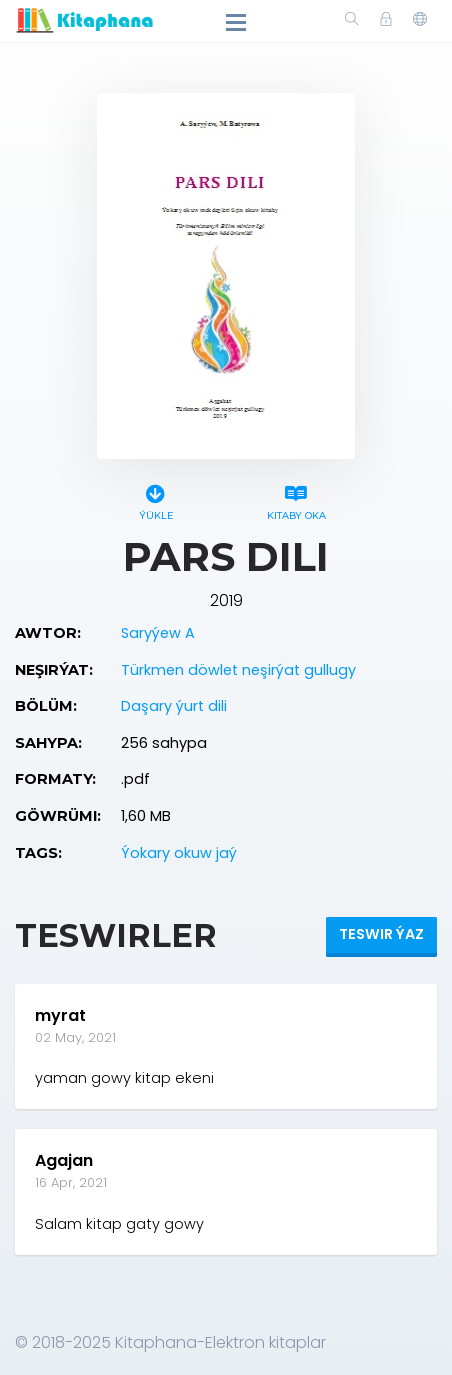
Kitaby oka (296, 499)
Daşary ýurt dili (174, 706)
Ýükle (155, 499)
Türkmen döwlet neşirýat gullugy (238, 670)
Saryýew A (158, 633)
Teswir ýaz (381, 934)
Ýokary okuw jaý (179, 853)
